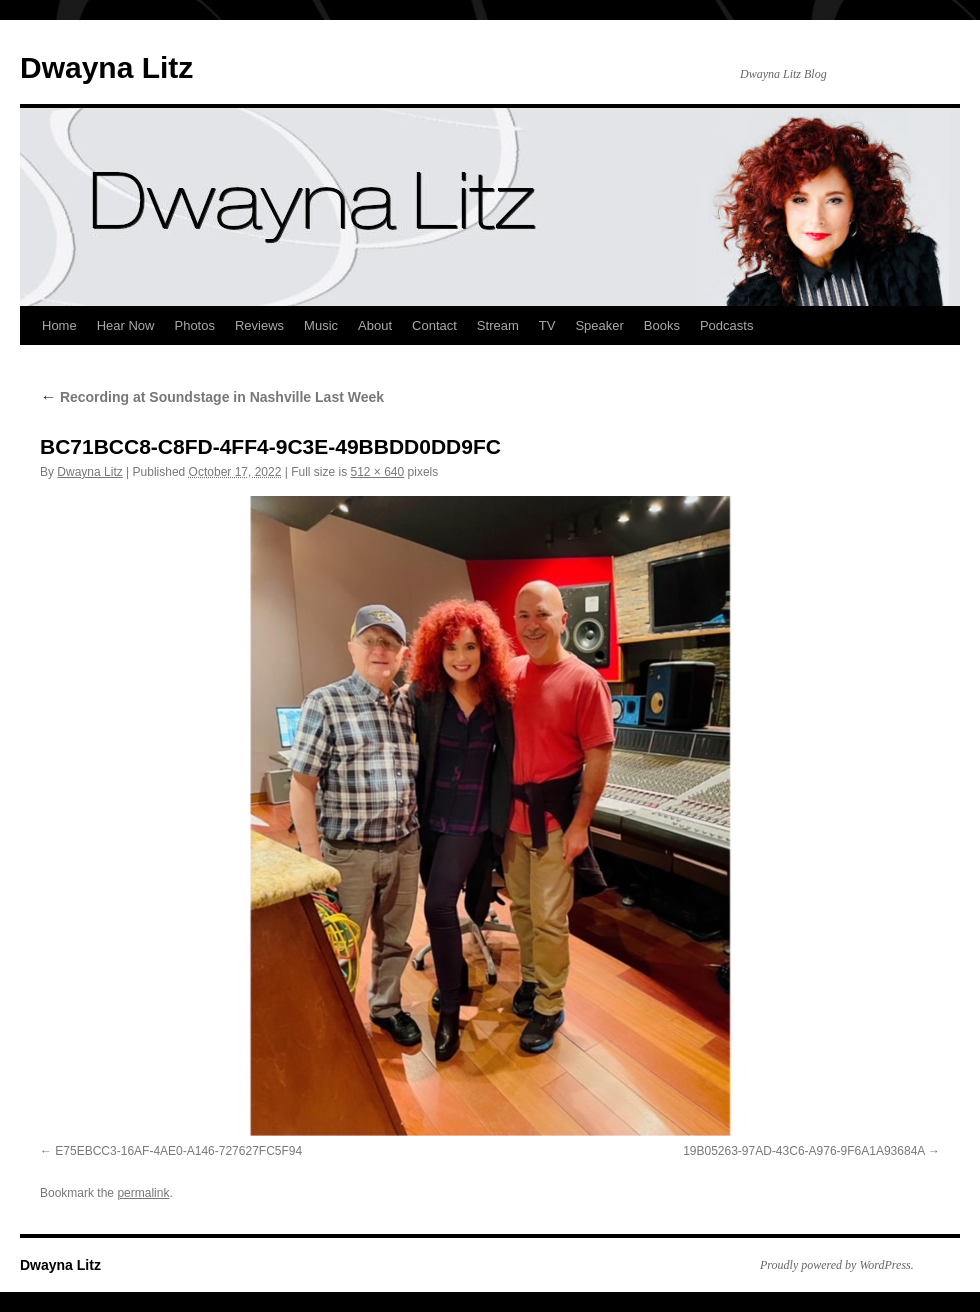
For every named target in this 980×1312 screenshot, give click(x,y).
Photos (194, 325)
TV (547, 325)
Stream (498, 325)
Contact (434, 325)
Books (662, 325)
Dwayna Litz (106, 67)
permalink (143, 1193)
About (375, 325)
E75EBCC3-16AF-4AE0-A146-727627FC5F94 (178, 1151)
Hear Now (126, 325)
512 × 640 (378, 472)
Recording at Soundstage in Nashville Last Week (212, 397)
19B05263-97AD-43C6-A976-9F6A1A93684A (804, 1151)
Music (321, 325)
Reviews (259, 325)
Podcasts (726, 325)
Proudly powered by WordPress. (837, 1265)
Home (59, 325)
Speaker (599, 325)
